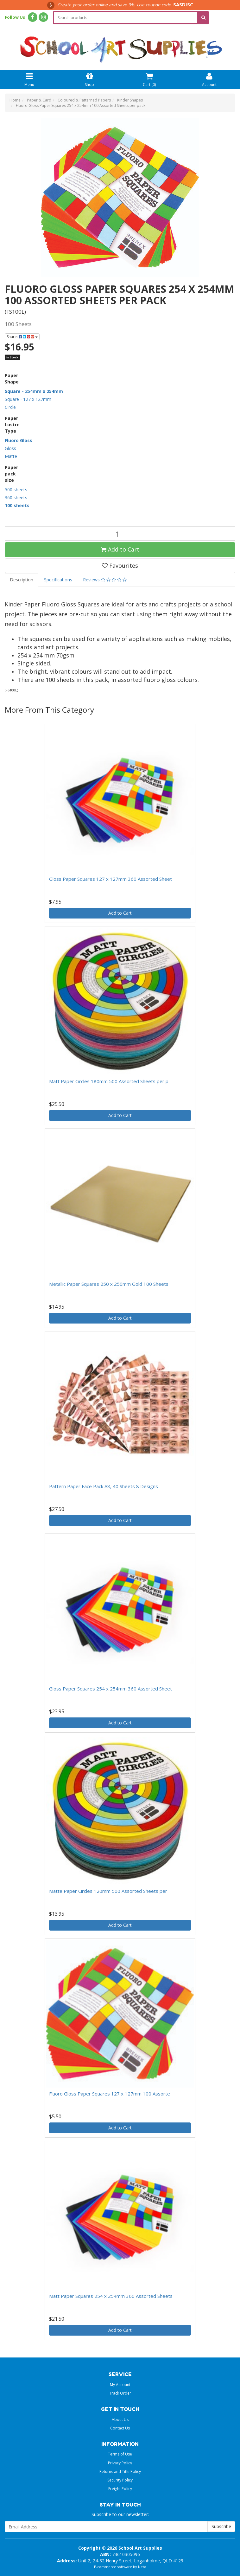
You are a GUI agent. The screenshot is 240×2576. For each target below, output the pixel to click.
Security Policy (120, 2480)
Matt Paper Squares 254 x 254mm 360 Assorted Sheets (111, 2296)
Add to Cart (120, 549)
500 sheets (16, 490)
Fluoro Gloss (18, 440)
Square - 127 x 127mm (28, 399)
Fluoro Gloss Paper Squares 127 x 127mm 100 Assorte (109, 2093)
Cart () (149, 78)
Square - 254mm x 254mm (34, 391)
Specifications (58, 580)
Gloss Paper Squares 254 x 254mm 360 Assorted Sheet (110, 1688)
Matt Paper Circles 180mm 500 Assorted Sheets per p (108, 1081)
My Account (120, 2384)
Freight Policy (120, 2488)
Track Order (120, 2393)
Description (21, 580)
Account (209, 78)
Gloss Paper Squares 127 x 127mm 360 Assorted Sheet (110, 879)
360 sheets (16, 497)
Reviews (105, 580)
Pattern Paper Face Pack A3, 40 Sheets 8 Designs (103, 1486)
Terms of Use (120, 2454)
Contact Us (120, 2428)
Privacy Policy (120, 2463)
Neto (142, 2566)
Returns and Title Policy (120, 2471)
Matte (11, 456)
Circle (10, 407)
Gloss (10, 448)
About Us (120, 2419)
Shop (89, 78)
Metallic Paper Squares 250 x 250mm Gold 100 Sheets (108, 1284)
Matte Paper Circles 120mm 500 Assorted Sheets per (108, 1891)
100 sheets (17, 505)
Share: (22, 336)
